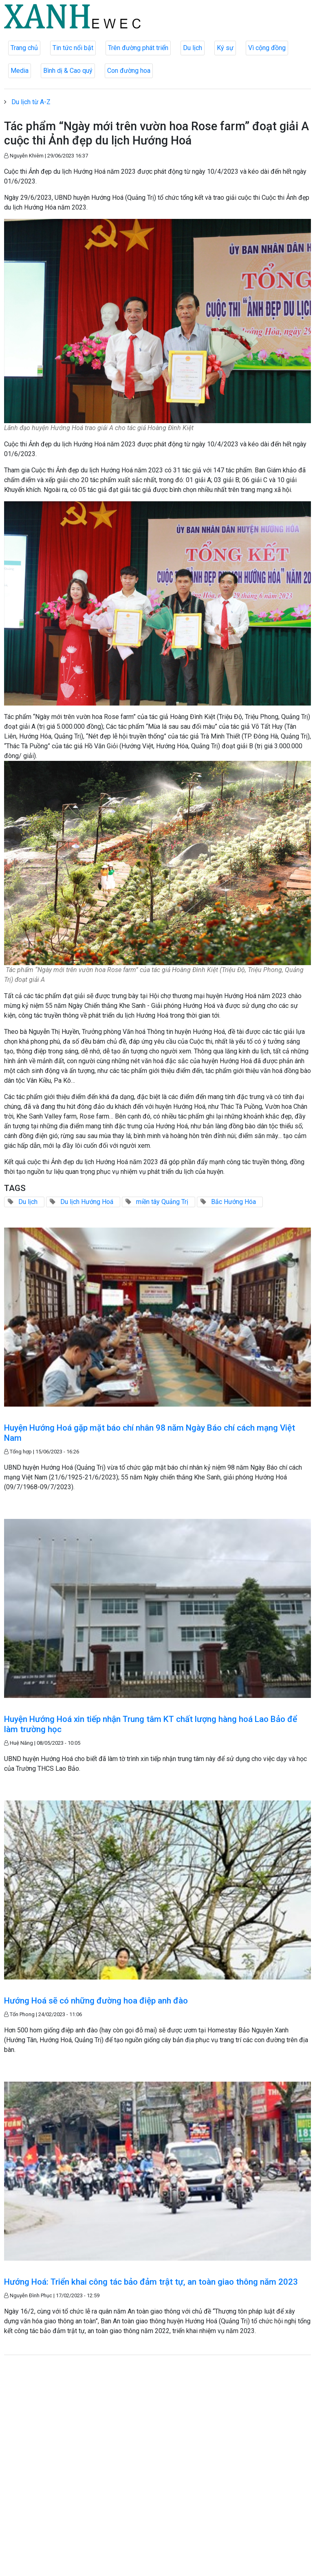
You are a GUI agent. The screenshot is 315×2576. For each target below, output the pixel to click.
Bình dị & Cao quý (68, 70)
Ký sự (225, 48)
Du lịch (192, 48)
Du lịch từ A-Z (31, 102)
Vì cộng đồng (267, 48)
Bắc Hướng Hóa (233, 1202)
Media (20, 70)
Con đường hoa (128, 70)
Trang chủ (24, 48)
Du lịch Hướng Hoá (86, 1202)
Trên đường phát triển (138, 48)
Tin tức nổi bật (73, 48)
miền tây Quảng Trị (162, 1202)
